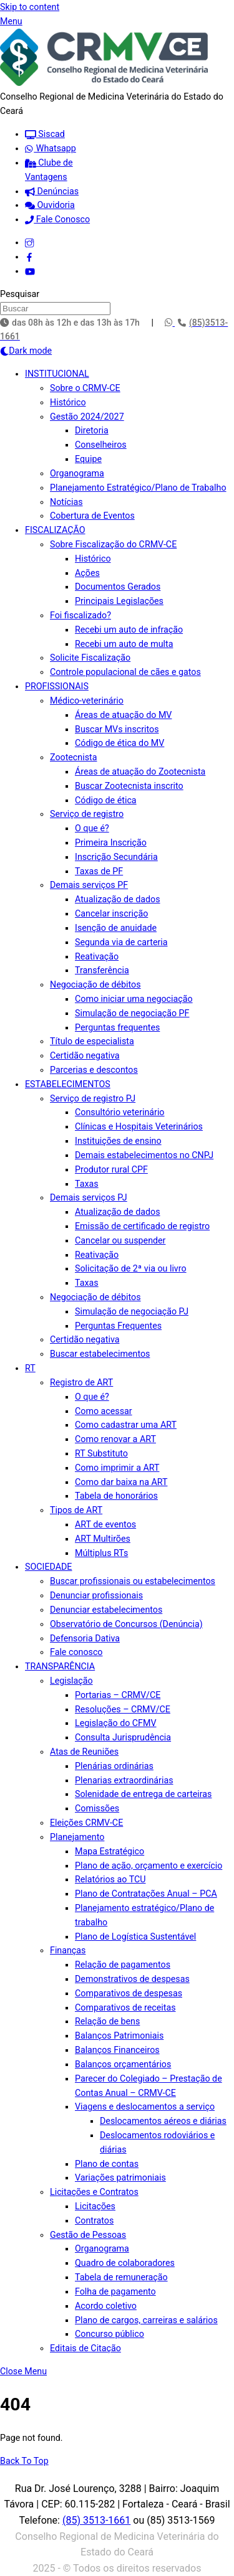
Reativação (97, 956)
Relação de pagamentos (122, 1965)
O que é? (92, 828)
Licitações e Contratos (94, 2192)
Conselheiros (101, 445)
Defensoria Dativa (85, 1638)
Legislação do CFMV (116, 1723)
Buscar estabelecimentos (100, 1354)
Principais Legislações (119, 601)
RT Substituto (101, 1453)
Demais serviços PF (89, 885)
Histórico (68, 402)
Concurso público (109, 2334)
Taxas (87, 1184)
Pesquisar (19, 294)
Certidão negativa (84, 1055)
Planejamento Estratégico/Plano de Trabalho (138, 488)
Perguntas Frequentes (118, 1326)
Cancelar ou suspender (120, 1240)
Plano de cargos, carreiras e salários (146, 2320)
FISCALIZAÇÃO (55, 530)
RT (30, 1368)
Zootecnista (73, 757)
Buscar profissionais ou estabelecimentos (132, 1581)
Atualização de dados (117, 899)
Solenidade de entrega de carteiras (143, 1794)
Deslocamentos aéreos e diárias (163, 2121)
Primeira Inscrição (111, 842)
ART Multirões (102, 1539)
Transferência (102, 970)
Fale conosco (76, 1652)
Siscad (45, 134)
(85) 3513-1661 (96, 2520)
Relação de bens (107, 2021)
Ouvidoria (50, 205)
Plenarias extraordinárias (124, 1780)
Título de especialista (92, 1041)
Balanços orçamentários (123, 2064)
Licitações (95, 2206)
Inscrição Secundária (116, 857)
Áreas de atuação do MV (123, 715)
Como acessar (103, 1411)
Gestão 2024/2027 (87, 417)
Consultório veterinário (119, 1112)
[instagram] (29, 242)
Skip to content (29, 7)
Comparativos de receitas (125, 2007)
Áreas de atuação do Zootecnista (140, 771)
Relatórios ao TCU (110, 1879)
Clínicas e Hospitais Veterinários (139, 1126)
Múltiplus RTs (101, 1553)
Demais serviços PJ (88, 1197)
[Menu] (11, 21)
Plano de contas (107, 2164)
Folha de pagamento (115, 2291)
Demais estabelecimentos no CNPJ (144, 1155)
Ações (87, 573)
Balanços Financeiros (117, 2050)
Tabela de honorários (116, 1496)
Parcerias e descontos (94, 1070)
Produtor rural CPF (111, 1169)
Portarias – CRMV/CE (117, 1695)
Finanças (67, 1950)
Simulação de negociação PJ (131, 1311)
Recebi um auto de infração (129, 630)
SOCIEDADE (48, 1567)
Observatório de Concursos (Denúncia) (126, 1624)
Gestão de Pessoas (88, 2235)
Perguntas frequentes (117, 1027)
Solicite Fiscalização (90, 658)
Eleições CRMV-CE (86, 1823)
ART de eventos (105, 1524)
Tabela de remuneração (121, 2277)
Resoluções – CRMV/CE (122, 1709)
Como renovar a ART (115, 1439)
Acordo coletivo (106, 2306)
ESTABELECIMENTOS (67, 1084)
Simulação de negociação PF (132, 1013)
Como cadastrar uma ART (126, 1425)
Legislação (71, 1681)
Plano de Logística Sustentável (135, 1936)
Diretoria (92, 430)
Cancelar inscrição (111, 913)
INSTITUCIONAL (57, 374)
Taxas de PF (99, 871)
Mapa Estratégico (109, 1851)
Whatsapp (50, 148)
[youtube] (30, 271)
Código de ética (106, 800)
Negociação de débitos (95, 984)
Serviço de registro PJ (92, 1098)
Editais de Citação (85, 2348)
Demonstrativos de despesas (132, 1979)
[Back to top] (24, 2461)
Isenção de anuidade (116, 928)
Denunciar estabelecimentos (106, 1610)
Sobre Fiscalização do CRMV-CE (113, 544)
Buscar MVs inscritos (117, 729)
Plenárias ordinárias (114, 1766)
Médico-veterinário (87, 700)
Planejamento (77, 1837)
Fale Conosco (57, 219)
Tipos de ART (76, 1510)
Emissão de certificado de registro (142, 1226)
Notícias (66, 502)
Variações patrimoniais (120, 2177)
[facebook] (29, 257)
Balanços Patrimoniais (119, 2036)
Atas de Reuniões (84, 1752)
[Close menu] (23, 2371)
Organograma (77, 473)
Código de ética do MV (119, 743)
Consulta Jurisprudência (123, 1737)
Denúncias (52, 191)
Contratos (94, 2220)
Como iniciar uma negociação (134, 999)
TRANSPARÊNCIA (60, 1666)
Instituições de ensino (118, 1141)
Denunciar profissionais (96, 1595)
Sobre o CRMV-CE (85, 388)
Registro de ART (81, 1382)
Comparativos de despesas (128, 1993)
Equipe (88, 459)
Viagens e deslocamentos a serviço (145, 2106)
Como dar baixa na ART (121, 1482)
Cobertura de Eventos (92, 516)
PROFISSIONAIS (57, 686)
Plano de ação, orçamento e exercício (148, 1866)
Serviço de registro (87, 814)
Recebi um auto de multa (124, 644)
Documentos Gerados (117, 587)
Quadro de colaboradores (125, 2263)
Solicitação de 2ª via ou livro (131, 1268)
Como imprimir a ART (117, 1468)
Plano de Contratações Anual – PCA (146, 1894)
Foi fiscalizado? (80, 615)
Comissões (97, 1808)
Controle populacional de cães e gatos (125, 672)
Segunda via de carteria (121, 942)
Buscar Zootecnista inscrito (129, 786)
